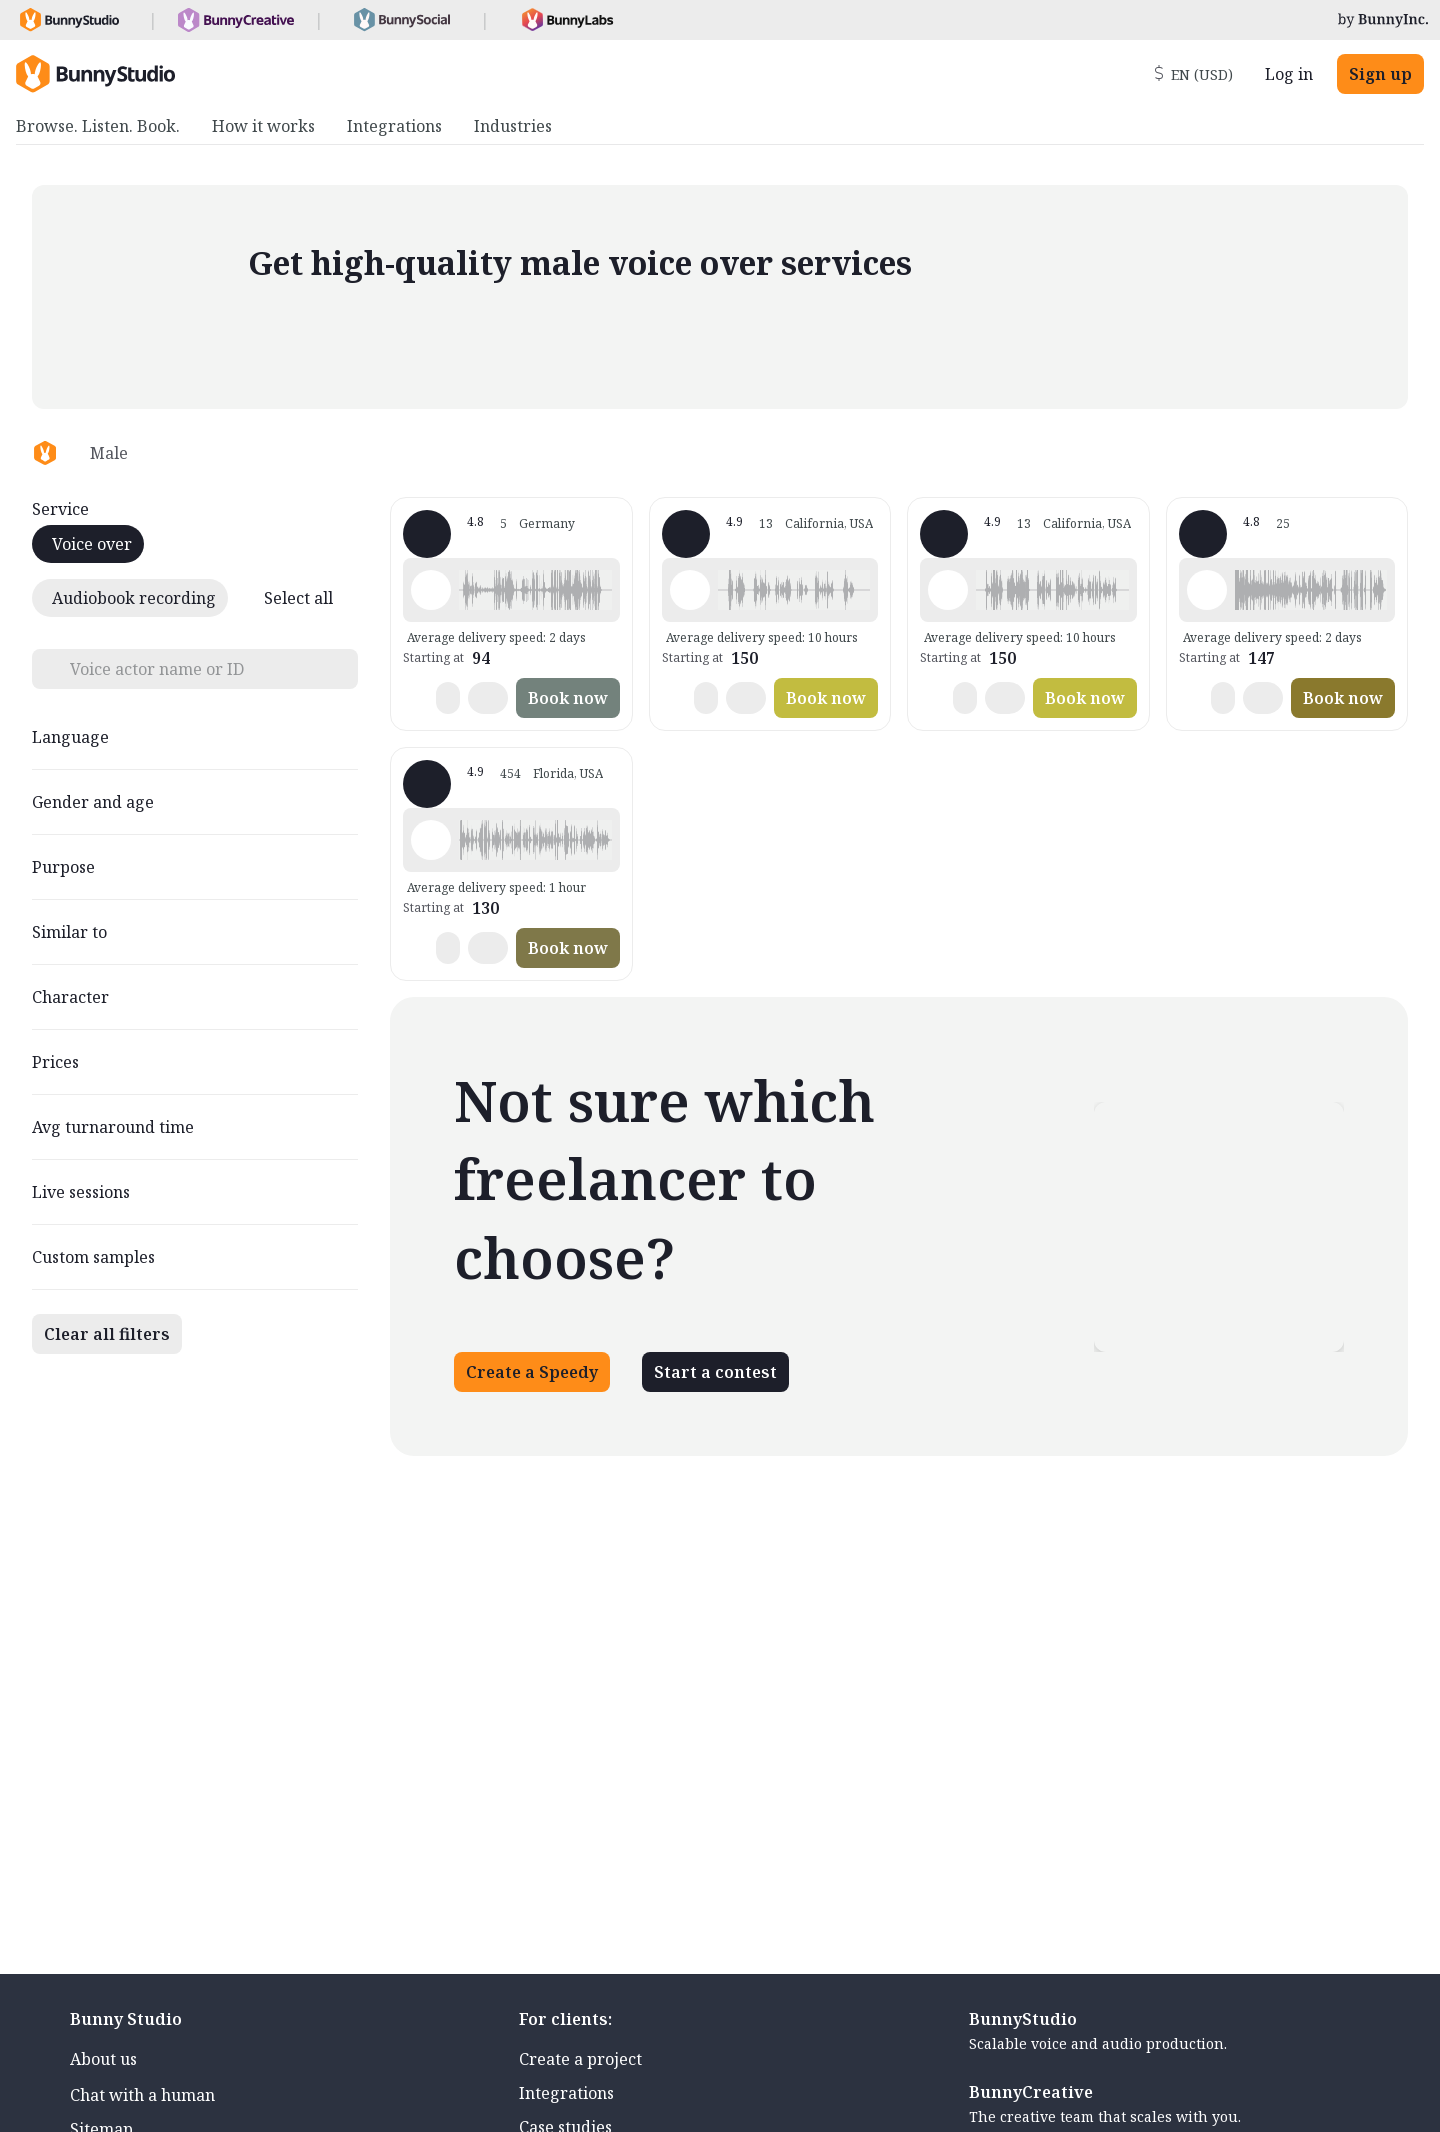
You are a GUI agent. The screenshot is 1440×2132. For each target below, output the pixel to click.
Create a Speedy (532, 1372)
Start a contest (715, 1372)
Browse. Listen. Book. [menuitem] (98, 126)
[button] (535, 590)
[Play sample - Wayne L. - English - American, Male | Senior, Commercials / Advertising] (431, 840)
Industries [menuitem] (513, 126)
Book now (568, 698)
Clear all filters (107, 1334)
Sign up (1380, 74)
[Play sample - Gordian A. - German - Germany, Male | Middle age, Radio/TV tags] (431, 590)
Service (60, 509)
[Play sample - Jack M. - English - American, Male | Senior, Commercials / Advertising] (690, 590)
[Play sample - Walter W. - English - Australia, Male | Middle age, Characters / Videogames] (1207, 590)
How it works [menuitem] (263, 126)
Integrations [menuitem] (394, 126)
